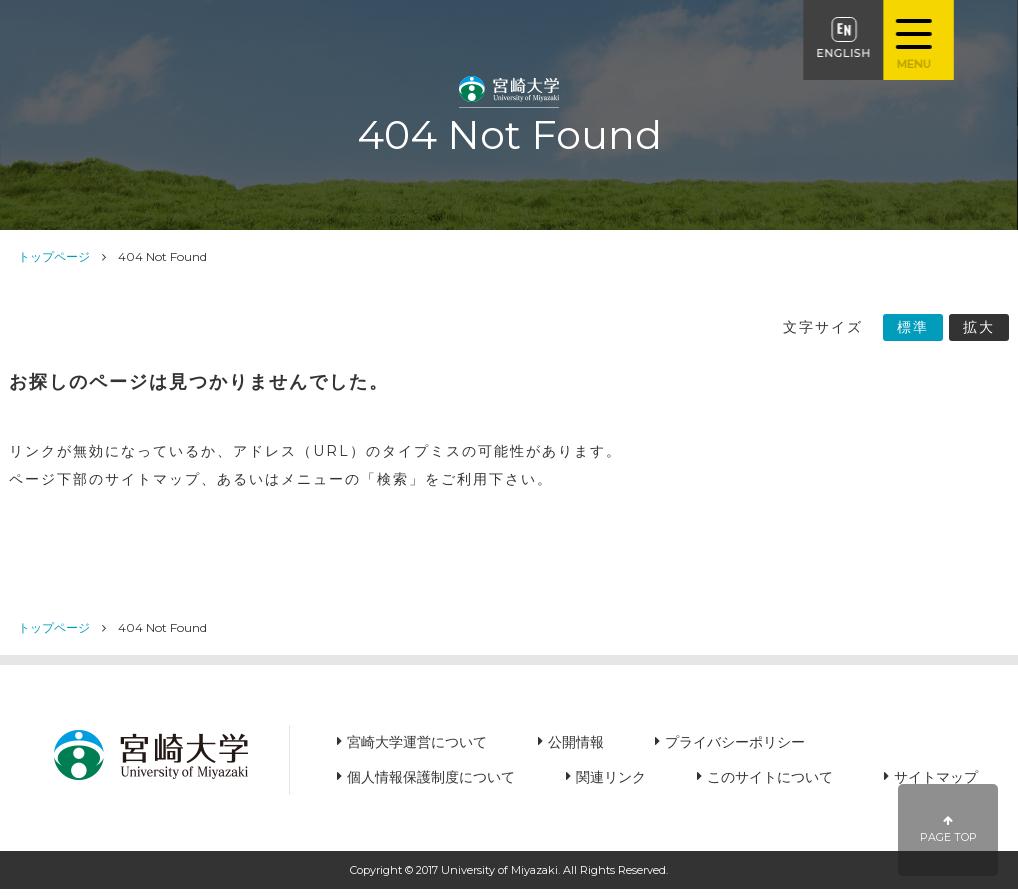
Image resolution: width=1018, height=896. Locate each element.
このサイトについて (770, 777)
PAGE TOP (948, 829)
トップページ (54, 256)
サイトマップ (936, 777)
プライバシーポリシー (735, 742)
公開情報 (576, 742)
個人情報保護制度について (431, 777)
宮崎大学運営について (417, 742)
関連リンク (611, 777)
